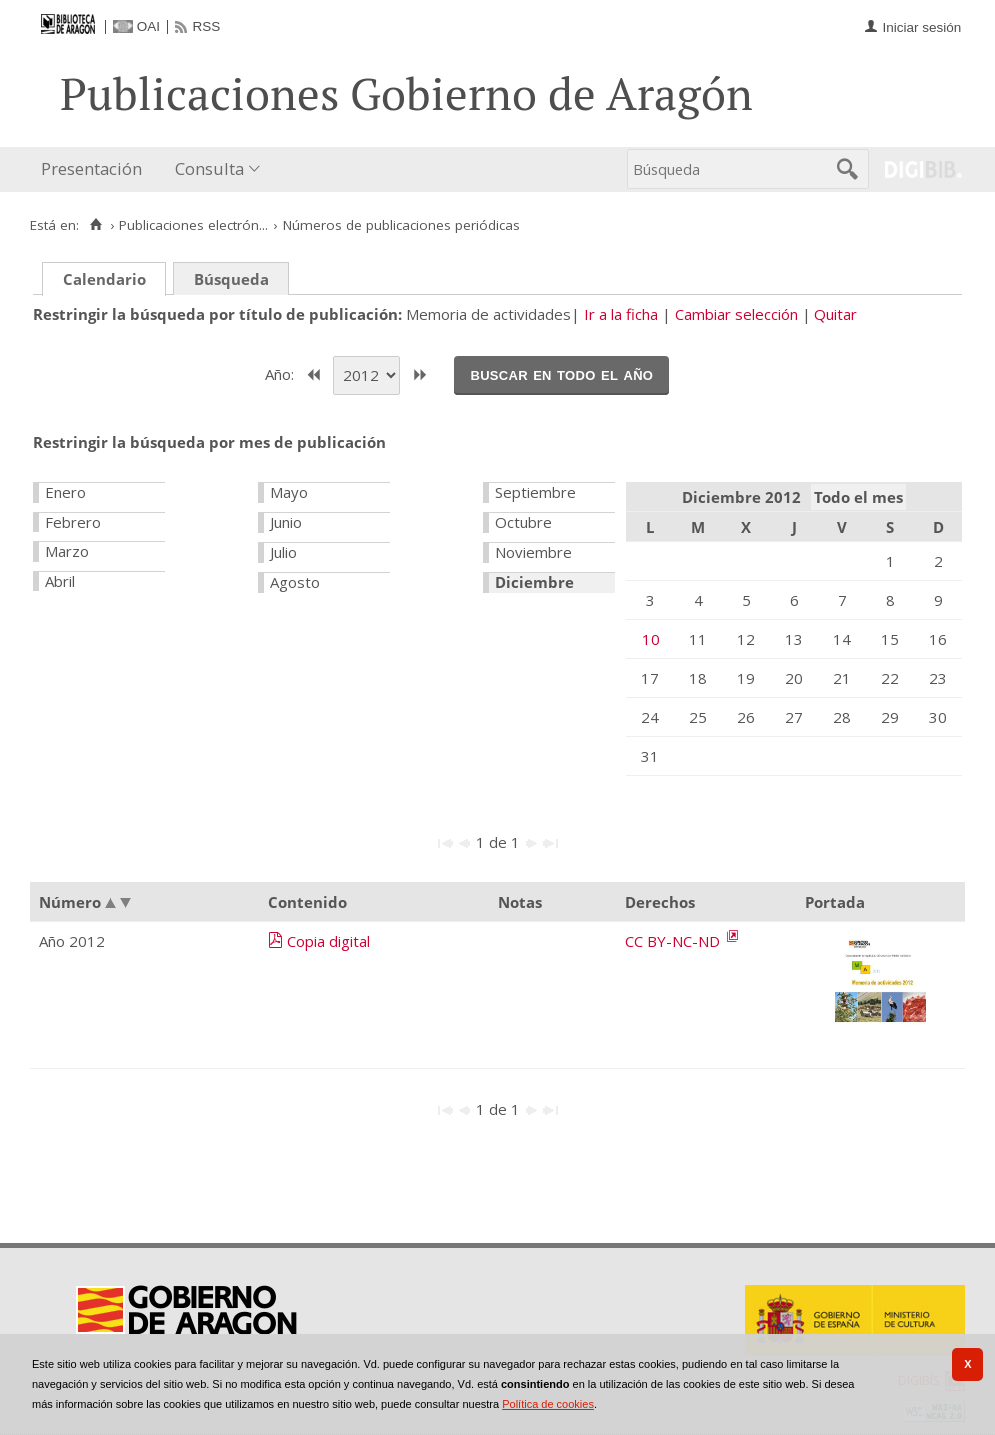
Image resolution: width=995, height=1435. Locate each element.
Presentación (91, 168)
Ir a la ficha (621, 314)
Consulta (209, 168)
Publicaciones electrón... (193, 225)
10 (651, 639)
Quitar (835, 314)
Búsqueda (231, 279)
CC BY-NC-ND (674, 941)
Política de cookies (548, 1404)
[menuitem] (96, 169)
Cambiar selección (736, 314)
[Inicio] (95, 225)
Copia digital (328, 941)
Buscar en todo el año (561, 374)
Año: (281, 373)
